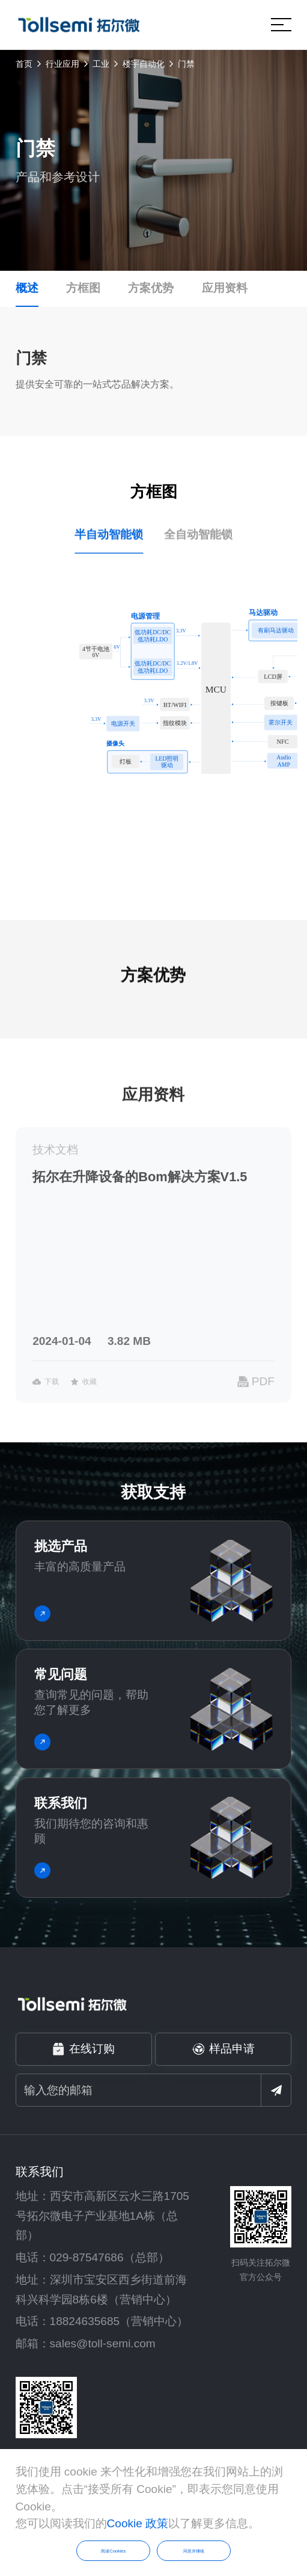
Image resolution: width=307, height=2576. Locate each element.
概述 (27, 288)
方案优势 (151, 288)
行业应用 (62, 64)
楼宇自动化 (144, 64)
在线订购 (83, 2049)
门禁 (186, 64)
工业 (101, 64)
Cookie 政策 (138, 2523)
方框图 (83, 288)
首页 (24, 64)
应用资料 (225, 288)
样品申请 (223, 2049)
